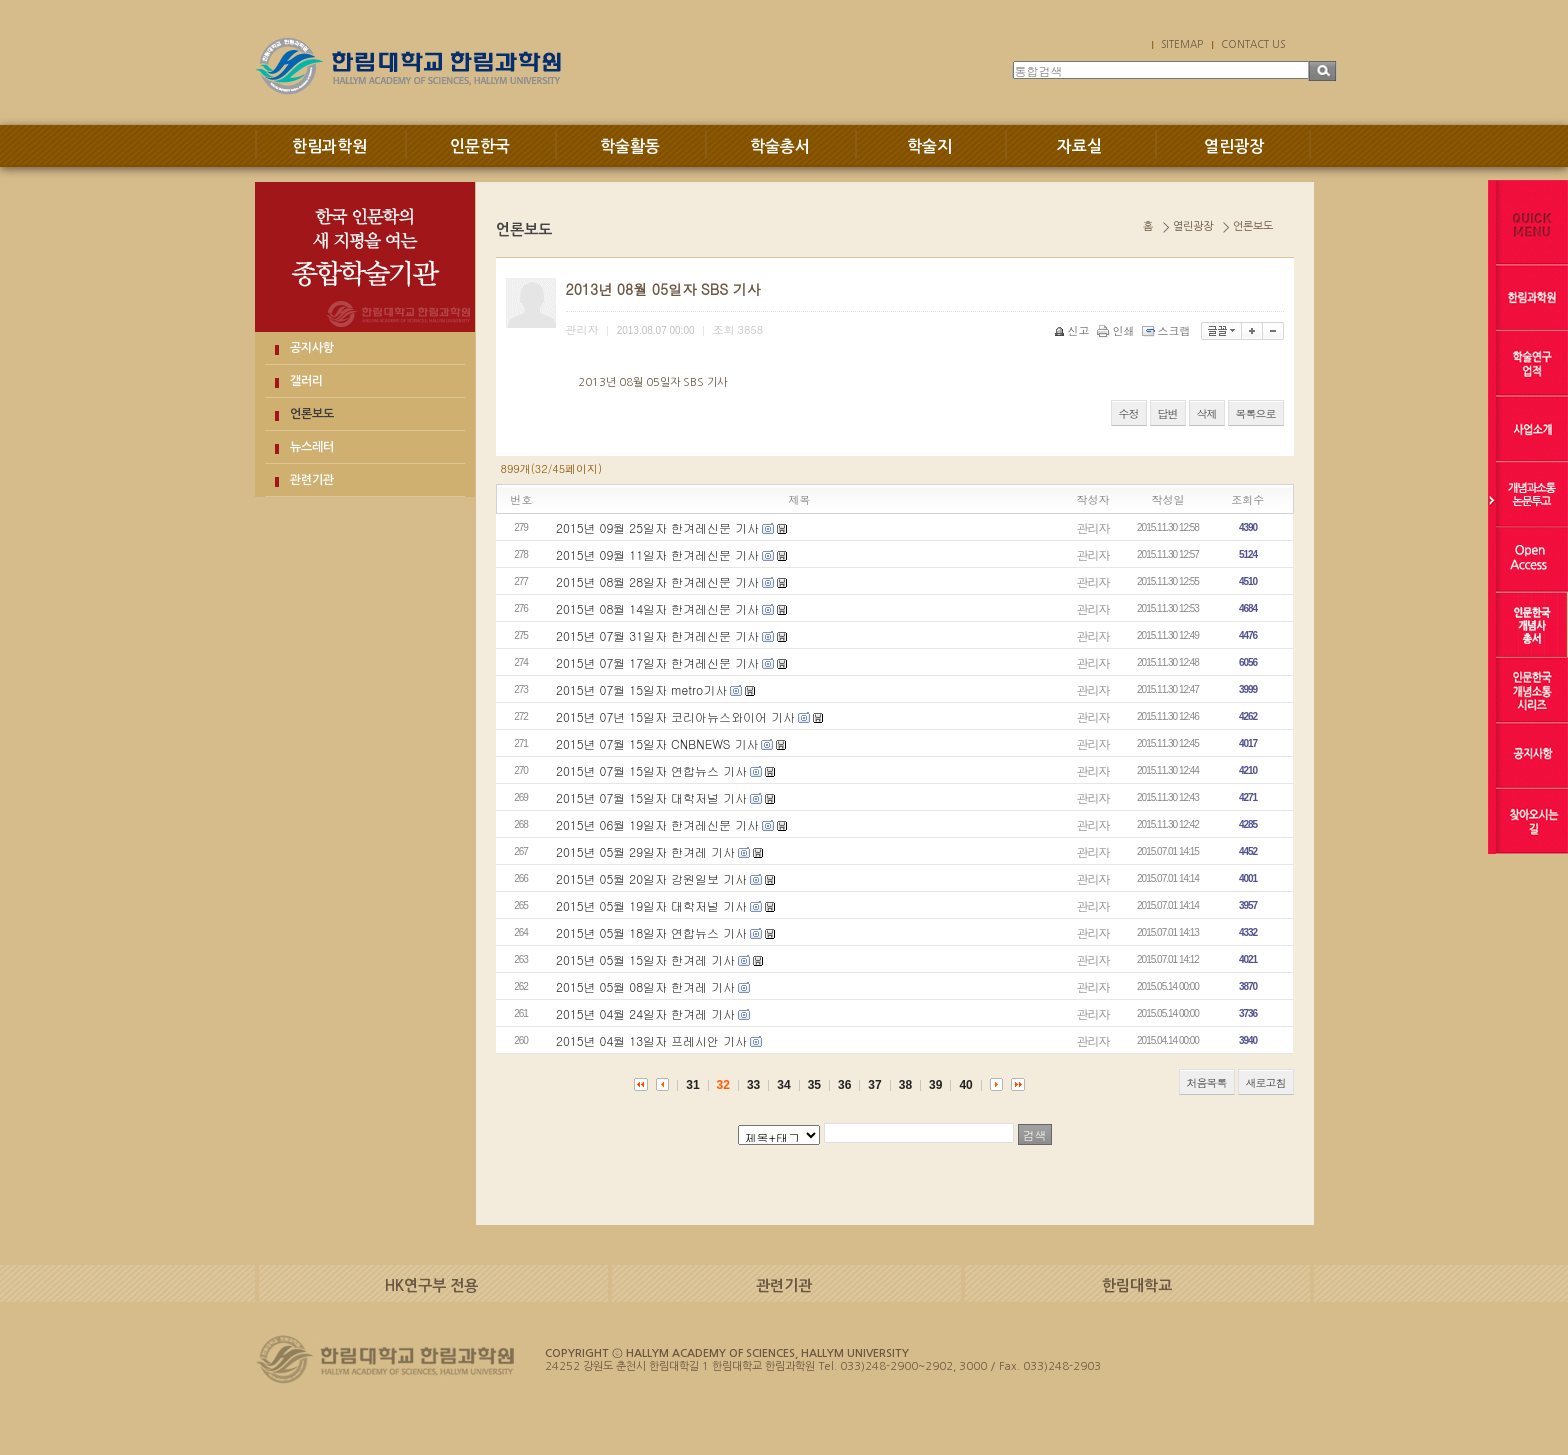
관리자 (1093, 527)
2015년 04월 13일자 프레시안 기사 (651, 1040)
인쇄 (1117, 330)
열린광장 (1234, 146)
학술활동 (630, 146)
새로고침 (1266, 1082)
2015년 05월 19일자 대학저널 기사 (651, 905)
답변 (1168, 413)
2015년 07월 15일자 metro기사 (641, 689)
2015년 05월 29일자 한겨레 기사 (645, 851)
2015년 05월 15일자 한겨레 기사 (645, 959)
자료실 (1079, 146)
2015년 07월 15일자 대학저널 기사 (651, 797)
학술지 (929, 146)
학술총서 (780, 146)
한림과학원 (329, 146)
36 (844, 1085)
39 (935, 1085)
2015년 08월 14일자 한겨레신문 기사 (657, 608)
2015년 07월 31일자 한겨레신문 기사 (657, 635)
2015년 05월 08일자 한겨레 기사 (645, 986)
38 (905, 1085)
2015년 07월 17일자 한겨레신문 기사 (657, 662)
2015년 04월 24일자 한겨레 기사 (645, 1013)
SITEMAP (1182, 44)
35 (814, 1085)
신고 (1073, 330)
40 (965, 1085)
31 (692, 1085)
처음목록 (1207, 1082)
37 (874, 1085)
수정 (1129, 413)
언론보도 (312, 414)
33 (753, 1085)
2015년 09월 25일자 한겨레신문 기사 (657, 527)
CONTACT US (1253, 44)
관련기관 (312, 480)
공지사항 (312, 348)
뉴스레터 (312, 447)
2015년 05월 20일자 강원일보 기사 (651, 878)
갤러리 (306, 381)
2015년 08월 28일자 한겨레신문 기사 (657, 581)
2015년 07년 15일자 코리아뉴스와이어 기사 (675, 716)
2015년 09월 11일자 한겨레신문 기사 (657, 554)
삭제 (1207, 413)
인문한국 (480, 146)
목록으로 (1256, 413)
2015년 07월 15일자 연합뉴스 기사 (651, 770)
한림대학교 (1137, 1285)
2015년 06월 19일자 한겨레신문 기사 (657, 824)
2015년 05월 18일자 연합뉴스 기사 (651, 932)
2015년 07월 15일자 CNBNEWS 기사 (657, 743)
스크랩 (1168, 330)
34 (783, 1085)
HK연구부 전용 (431, 1285)
